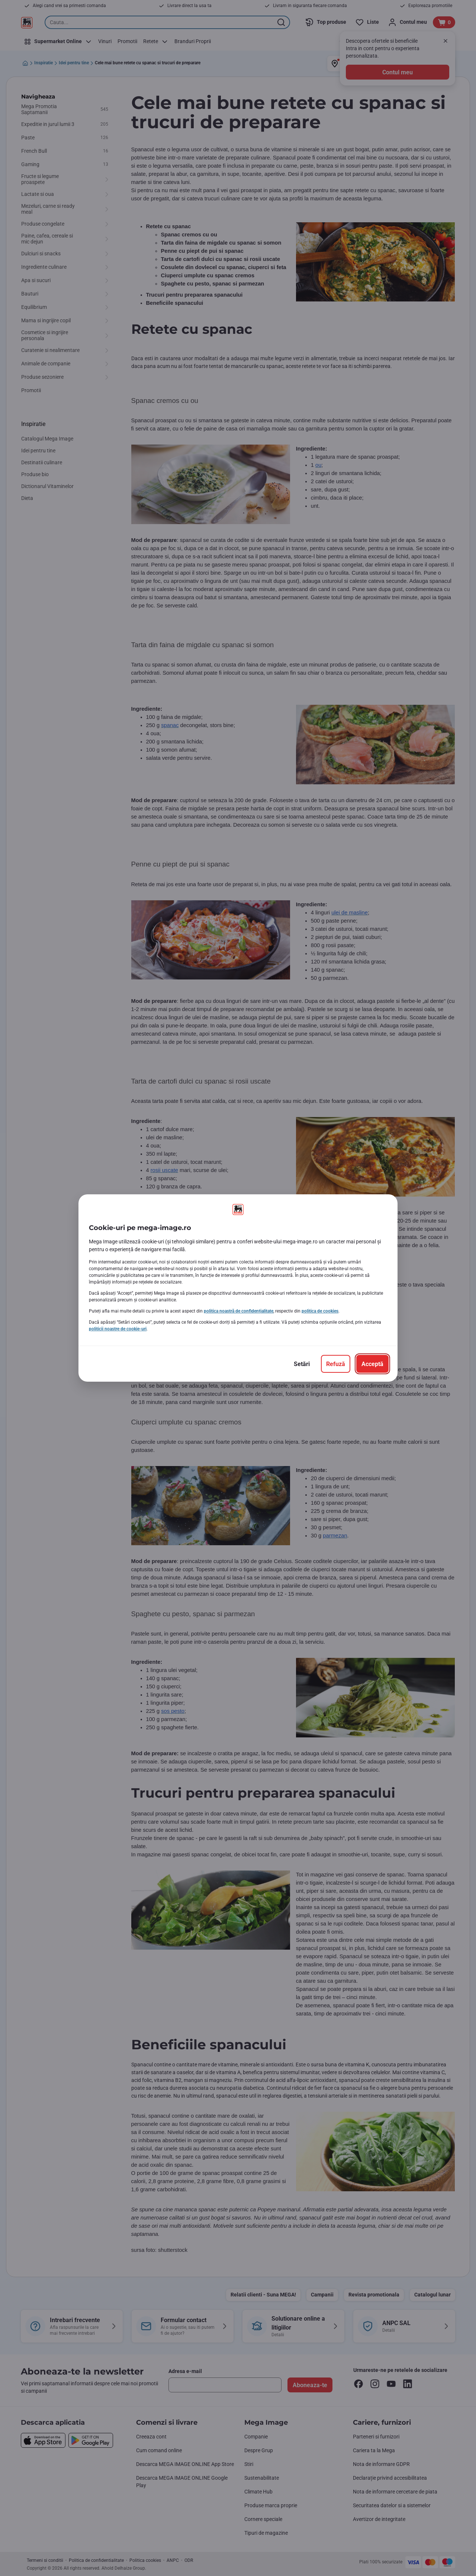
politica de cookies (320, 1311)
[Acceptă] (372, 1364)
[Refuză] (335, 1364)
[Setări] (302, 1364)
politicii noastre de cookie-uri (118, 1328)
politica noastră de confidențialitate (238, 1311)
